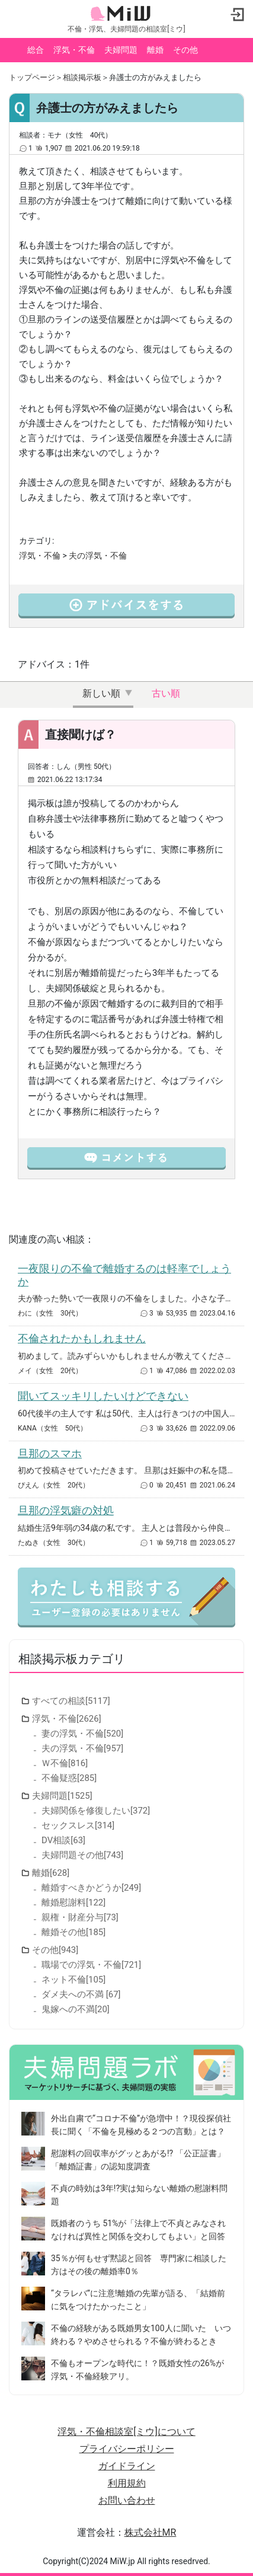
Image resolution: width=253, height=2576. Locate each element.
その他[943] (55, 1950)
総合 (35, 50)
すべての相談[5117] (71, 1701)
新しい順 (101, 693)
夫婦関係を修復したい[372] (95, 1810)
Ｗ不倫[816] (64, 1763)
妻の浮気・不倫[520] (82, 1733)
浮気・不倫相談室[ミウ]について (126, 2431)
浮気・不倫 (74, 50)
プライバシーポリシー (126, 2448)
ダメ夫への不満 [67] (81, 1994)
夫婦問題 (120, 50)
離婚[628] (50, 1873)
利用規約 (127, 2483)
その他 (185, 50)
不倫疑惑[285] (69, 1778)
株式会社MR (150, 2532)
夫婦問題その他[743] (82, 1855)
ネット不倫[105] (73, 1979)
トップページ (32, 77)
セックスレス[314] (77, 1825)
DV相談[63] (63, 1840)
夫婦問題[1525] (62, 1795)
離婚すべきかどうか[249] (91, 1887)
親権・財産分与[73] (80, 1917)
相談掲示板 (82, 77)
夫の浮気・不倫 (98, 555)
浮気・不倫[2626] (66, 1718)
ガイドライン (126, 2466)
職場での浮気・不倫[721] (91, 1964)
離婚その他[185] (73, 1932)
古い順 (166, 693)
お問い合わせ (126, 2500)
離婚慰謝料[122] (73, 1902)
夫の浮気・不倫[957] (82, 1748)
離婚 (155, 50)
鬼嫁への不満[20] (75, 2009)
